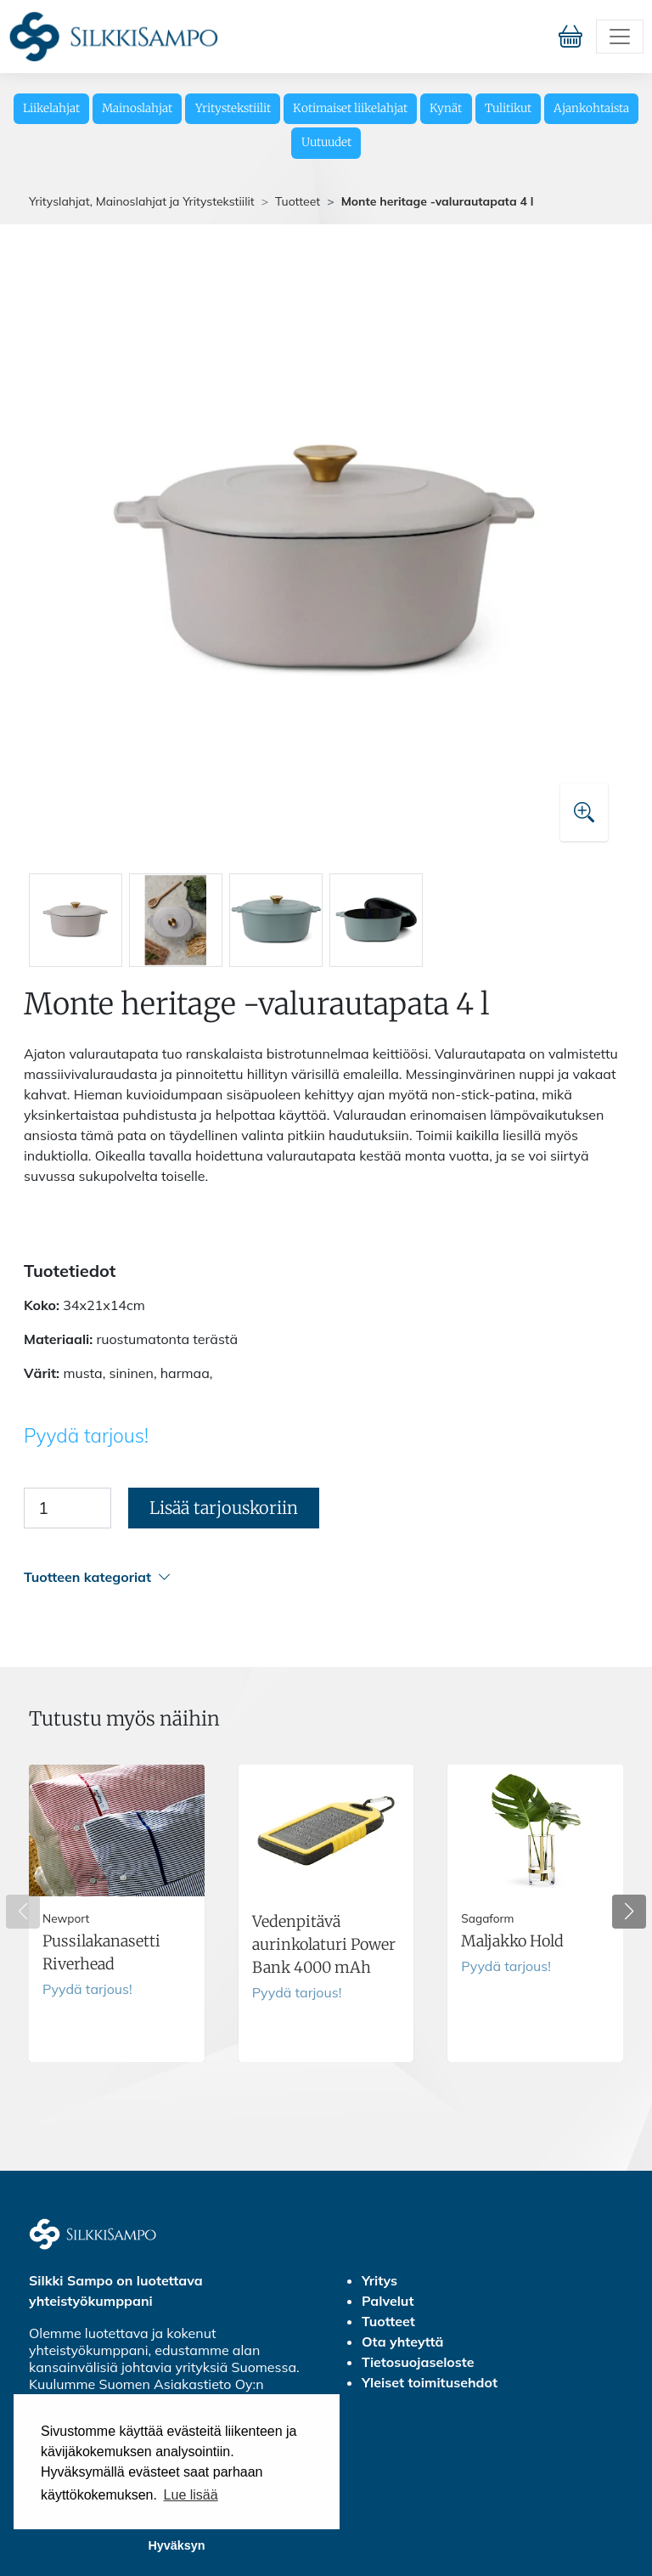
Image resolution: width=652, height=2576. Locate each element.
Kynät (446, 108)
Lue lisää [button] (191, 2495)
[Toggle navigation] (620, 37)
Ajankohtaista (591, 108)
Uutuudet (326, 142)
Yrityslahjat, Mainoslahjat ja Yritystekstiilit (142, 201)
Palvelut (387, 2300)
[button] (323, 1577)
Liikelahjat (51, 108)
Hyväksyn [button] (176, 2545)
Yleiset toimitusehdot (429, 2382)
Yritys (379, 2280)
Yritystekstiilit (233, 108)
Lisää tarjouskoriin (223, 1507)
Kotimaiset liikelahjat (350, 108)
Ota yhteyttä (402, 2341)
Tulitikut (508, 108)
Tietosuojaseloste (418, 2361)
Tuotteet (297, 201)
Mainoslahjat (137, 108)
